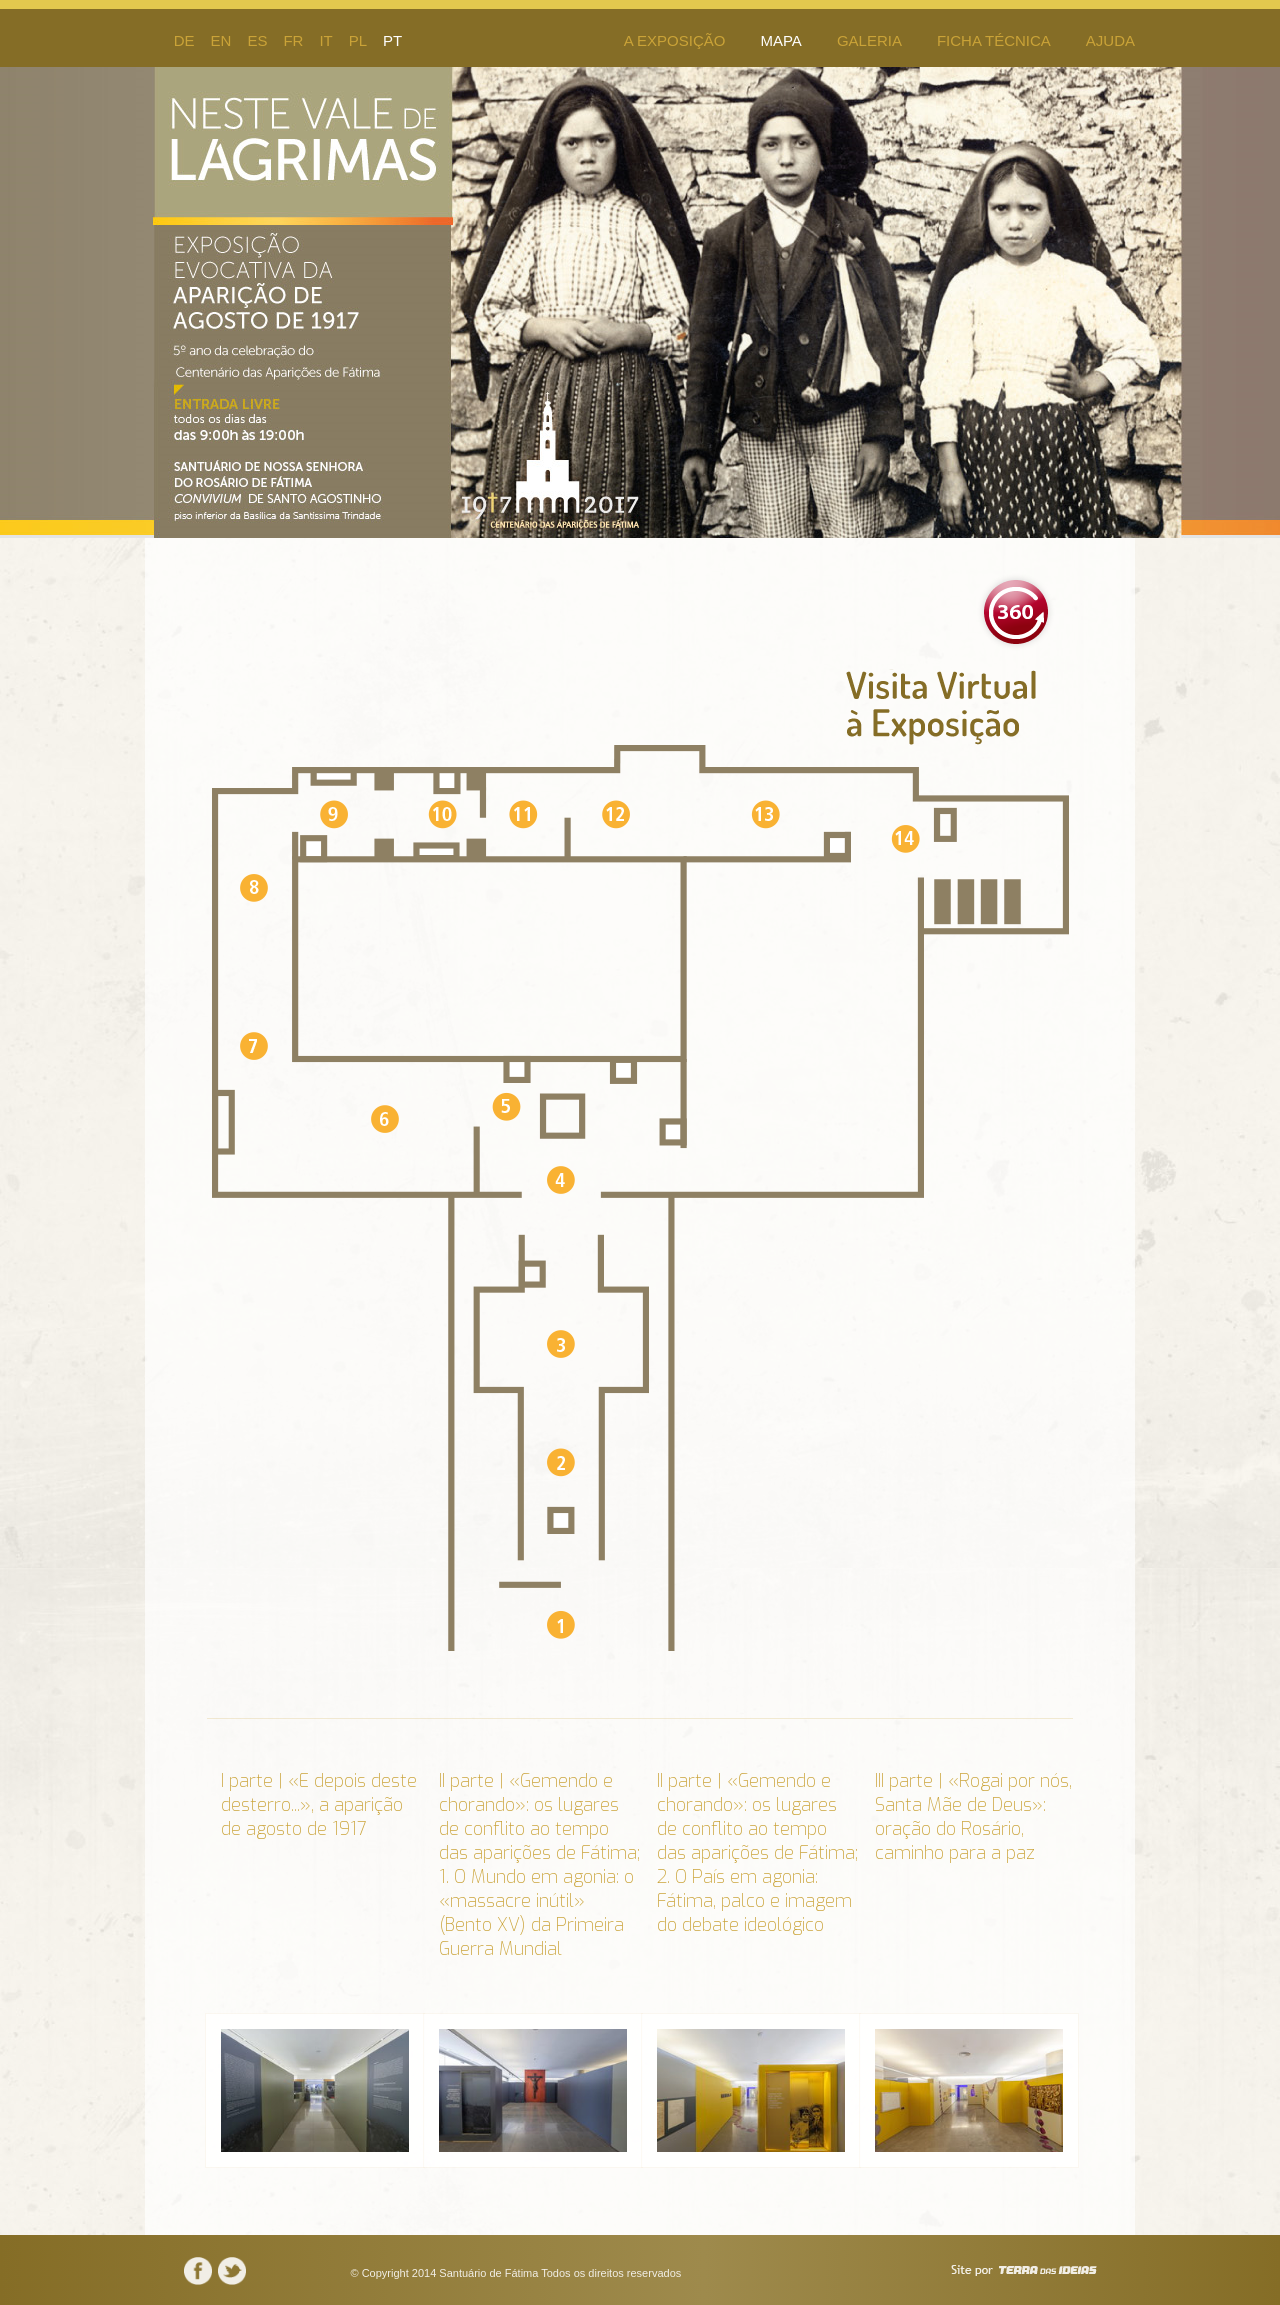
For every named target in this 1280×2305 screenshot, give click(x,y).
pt (392, 40)
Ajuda (1110, 40)
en (221, 40)
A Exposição (675, 40)
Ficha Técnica (994, 40)
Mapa (780, 40)
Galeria (869, 40)
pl (358, 40)
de (184, 40)
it (325, 40)
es (257, 40)
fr (293, 40)
